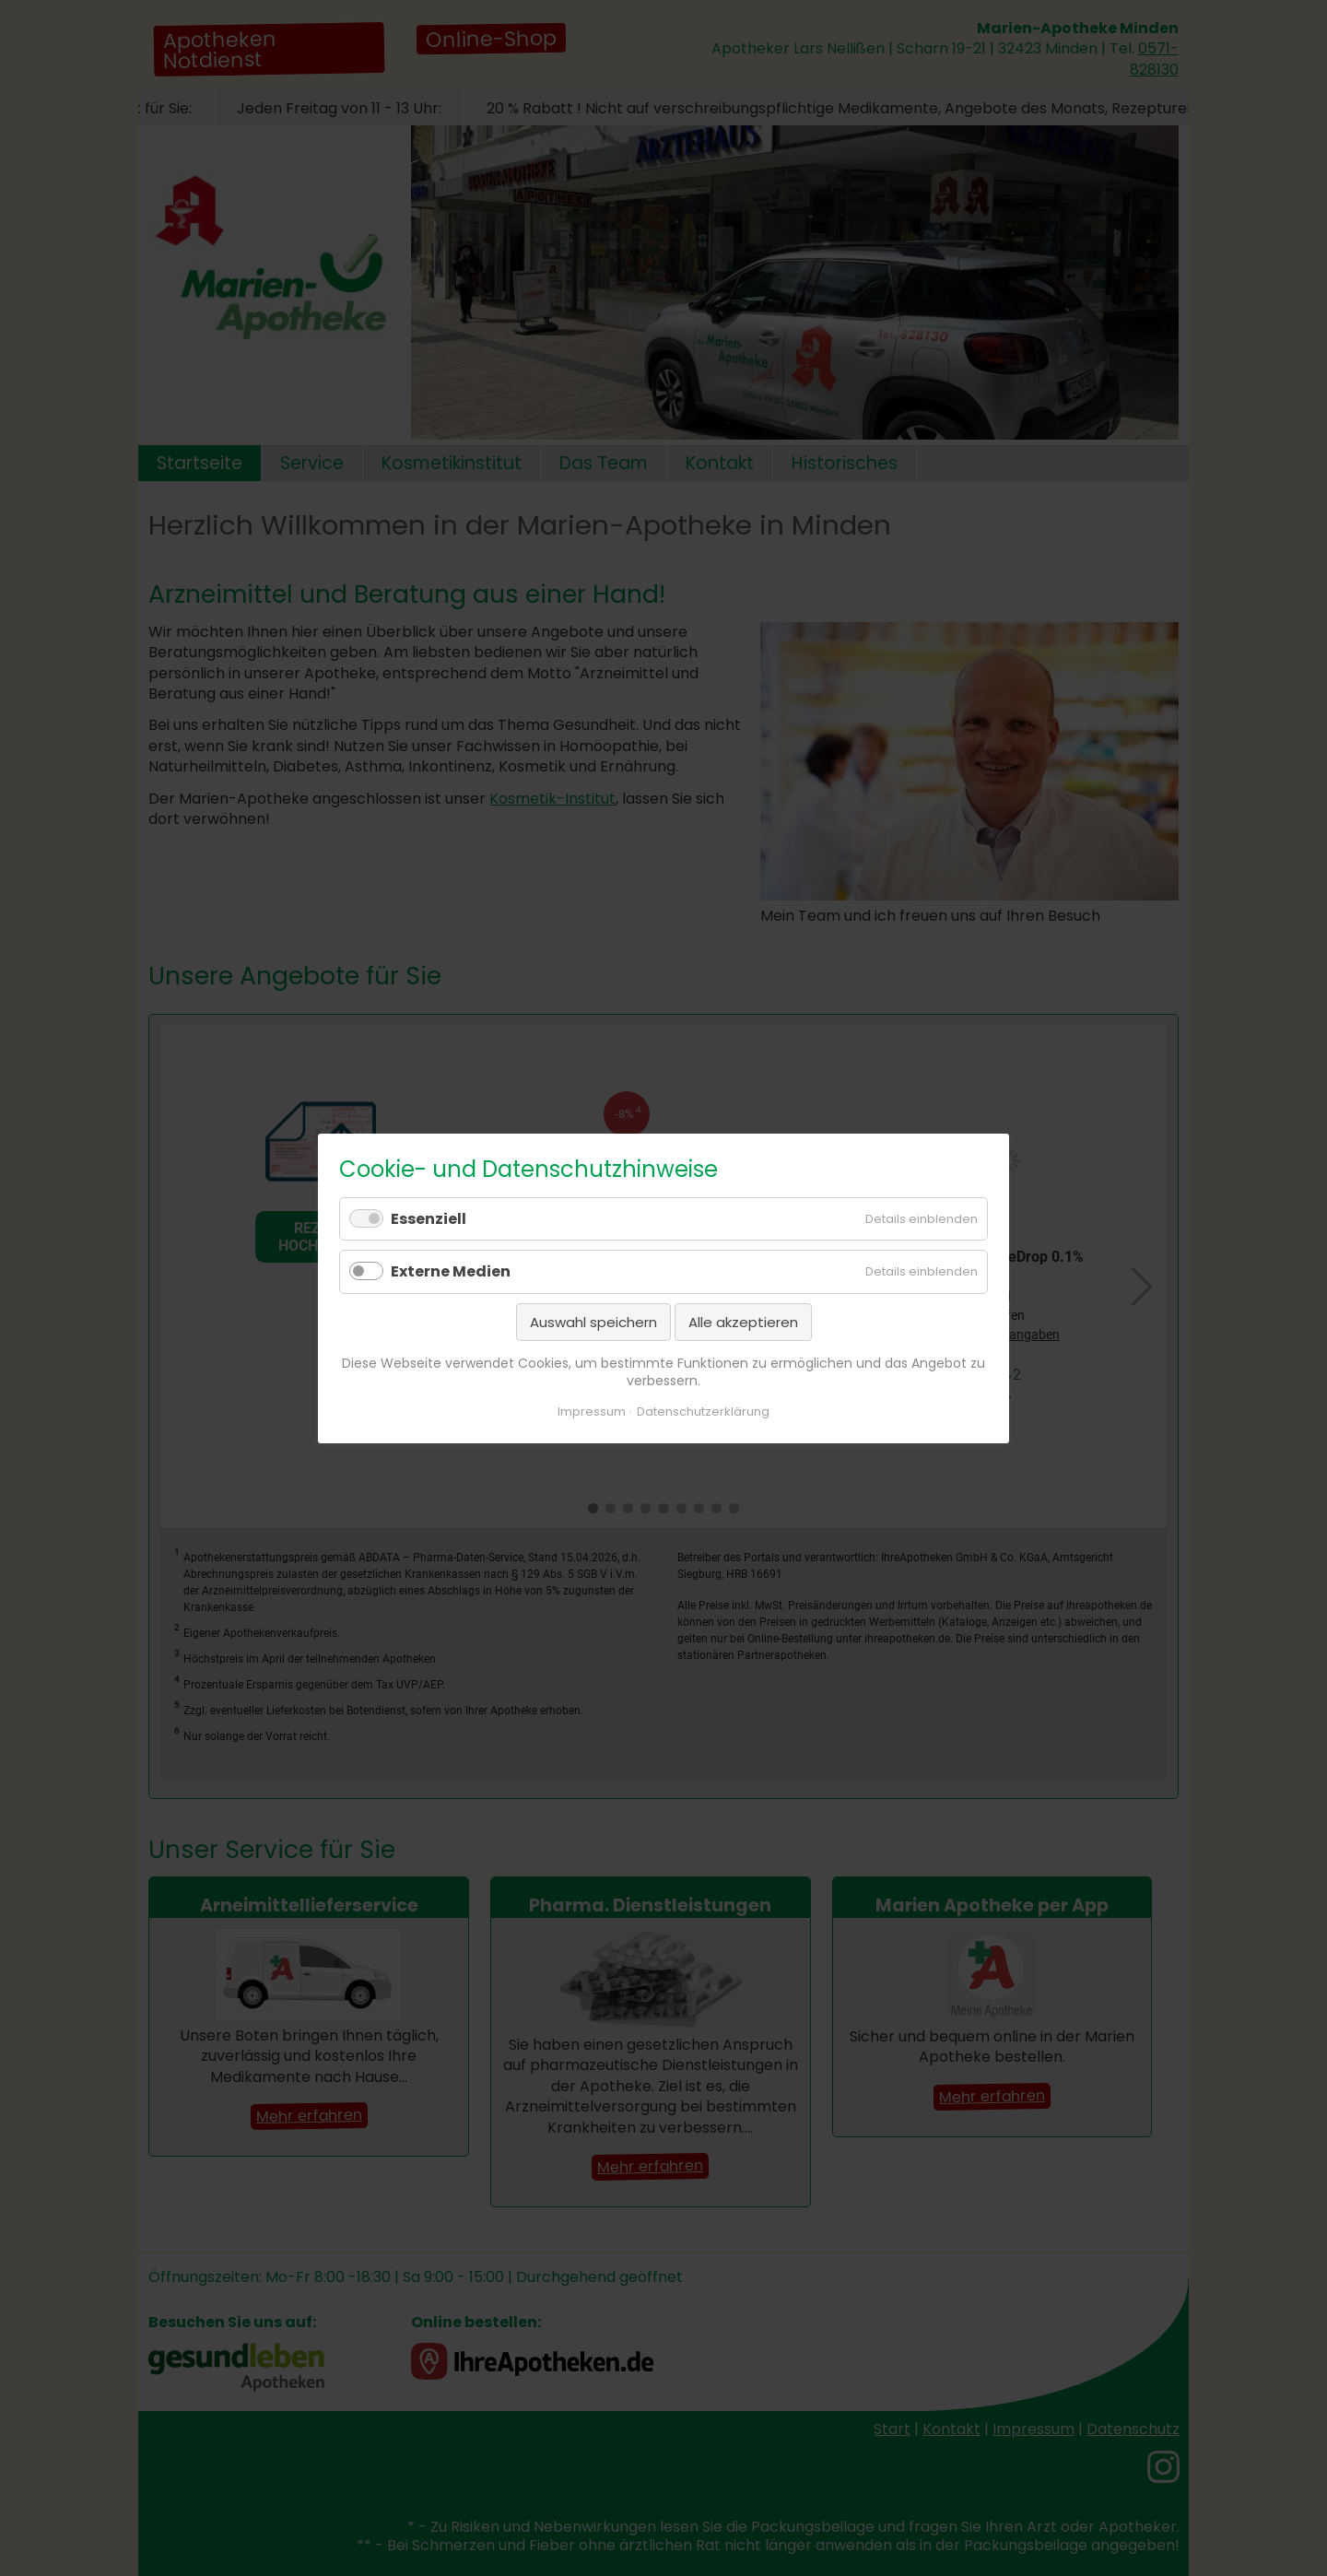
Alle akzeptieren (743, 1321)
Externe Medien (451, 1271)
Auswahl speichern (593, 1321)
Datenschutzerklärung (703, 1410)
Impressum (592, 1410)
